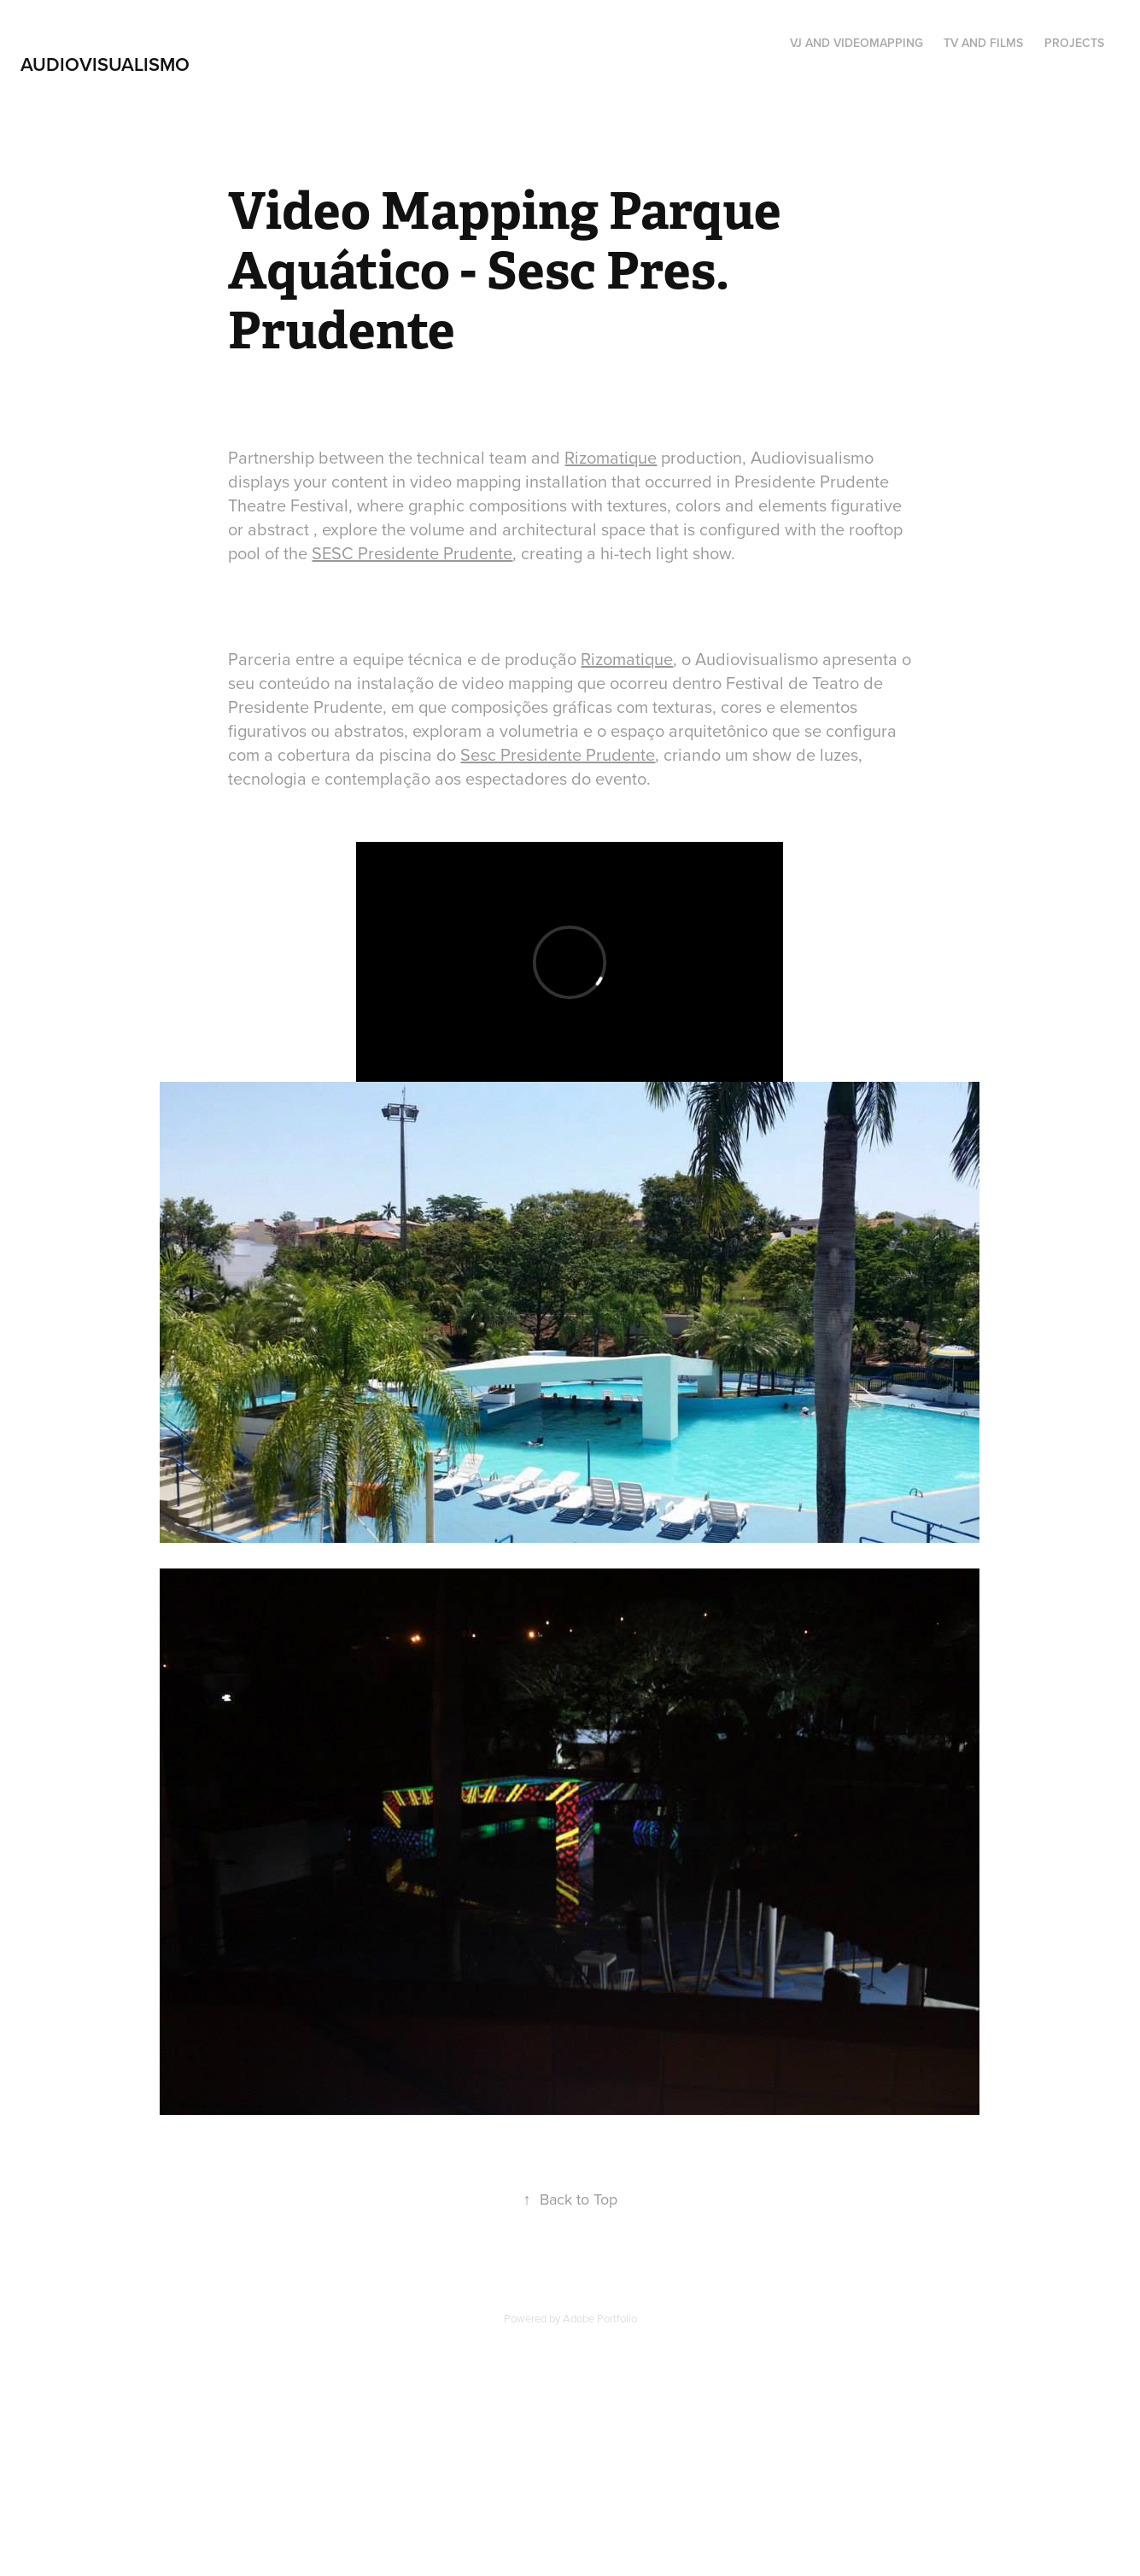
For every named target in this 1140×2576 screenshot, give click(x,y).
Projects (1074, 42)
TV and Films (983, 42)
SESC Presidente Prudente (412, 552)
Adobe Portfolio (600, 2318)
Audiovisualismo (105, 64)
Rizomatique (610, 457)
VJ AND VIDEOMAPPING (856, 42)
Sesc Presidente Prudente (557, 754)
